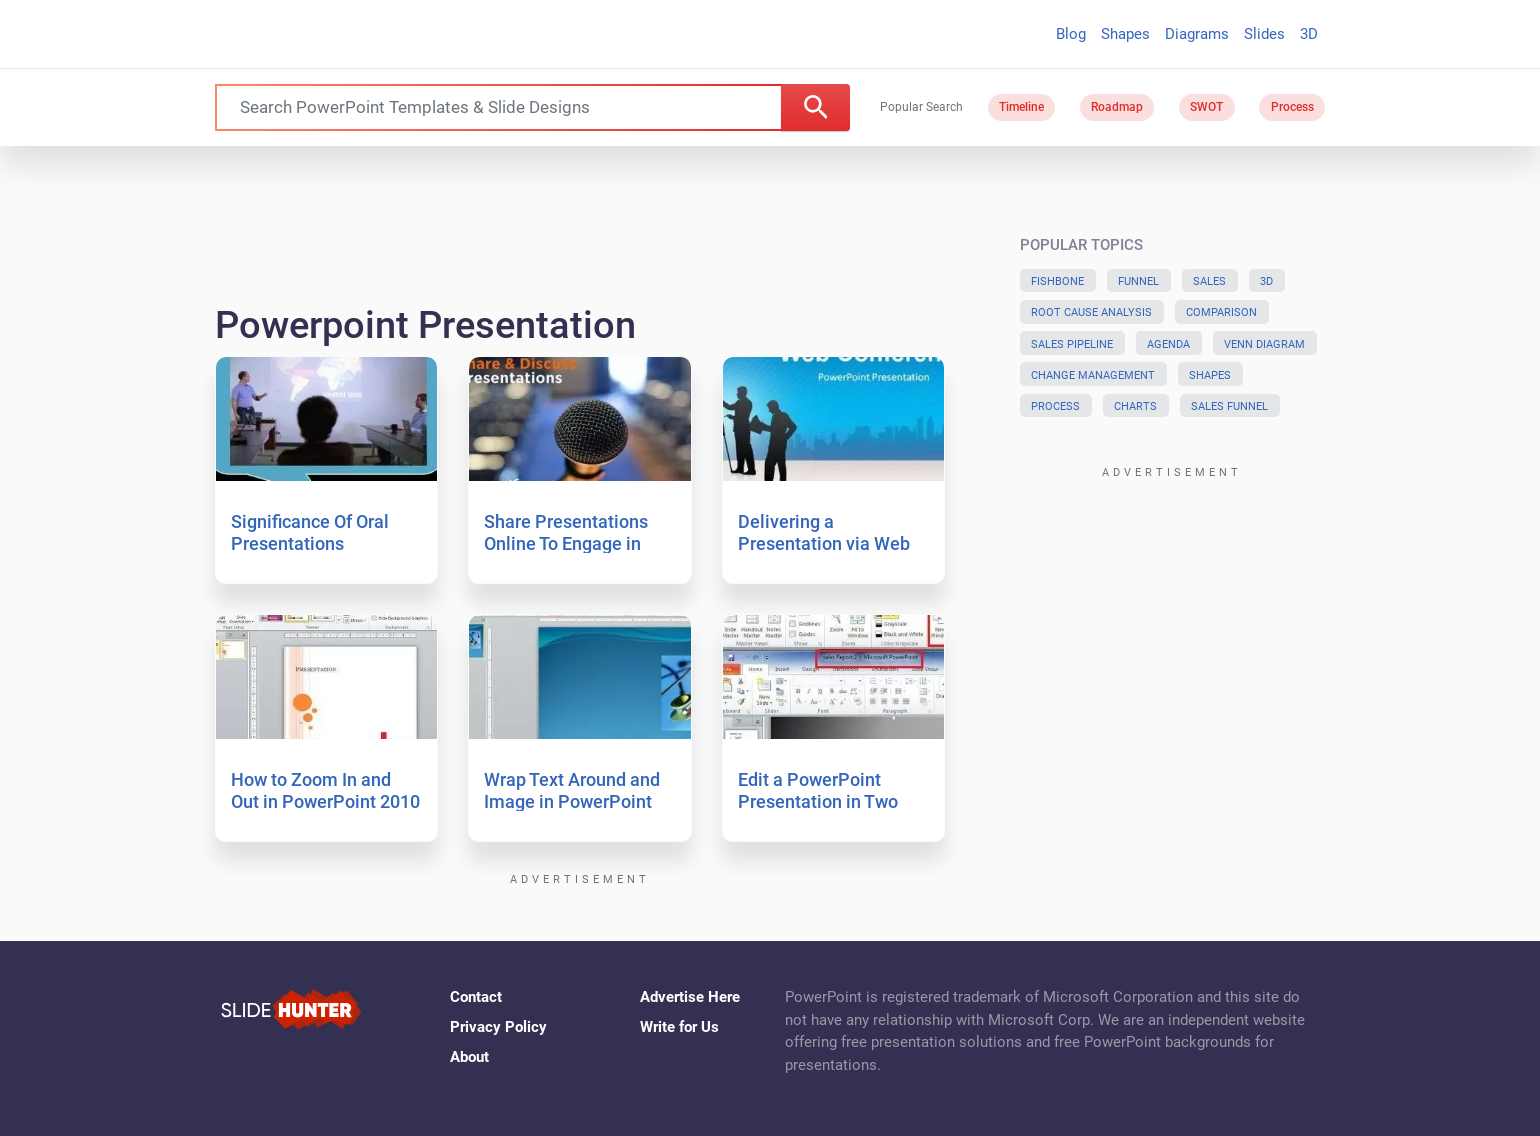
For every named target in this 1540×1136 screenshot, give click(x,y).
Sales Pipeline (1072, 344)
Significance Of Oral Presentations (310, 532)
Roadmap (1117, 107)
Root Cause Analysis (1091, 312)
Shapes (1125, 34)
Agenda (1168, 344)
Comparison (1221, 312)
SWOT (1206, 107)
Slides (1264, 34)
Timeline (1021, 107)
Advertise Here (690, 997)
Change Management (1093, 375)
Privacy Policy (498, 1027)
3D (1309, 34)
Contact (476, 997)
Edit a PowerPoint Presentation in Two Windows (818, 801)
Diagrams (1197, 34)
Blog (1071, 34)
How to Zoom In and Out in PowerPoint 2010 (325, 790)
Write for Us (679, 1027)
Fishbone (1057, 281)
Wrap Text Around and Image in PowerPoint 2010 (572, 801)
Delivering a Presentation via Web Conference (824, 543)
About (469, 1057)
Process (1292, 107)
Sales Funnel (1229, 406)
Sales (1209, 281)
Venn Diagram (1264, 344)
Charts (1135, 406)
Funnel (1138, 281)
